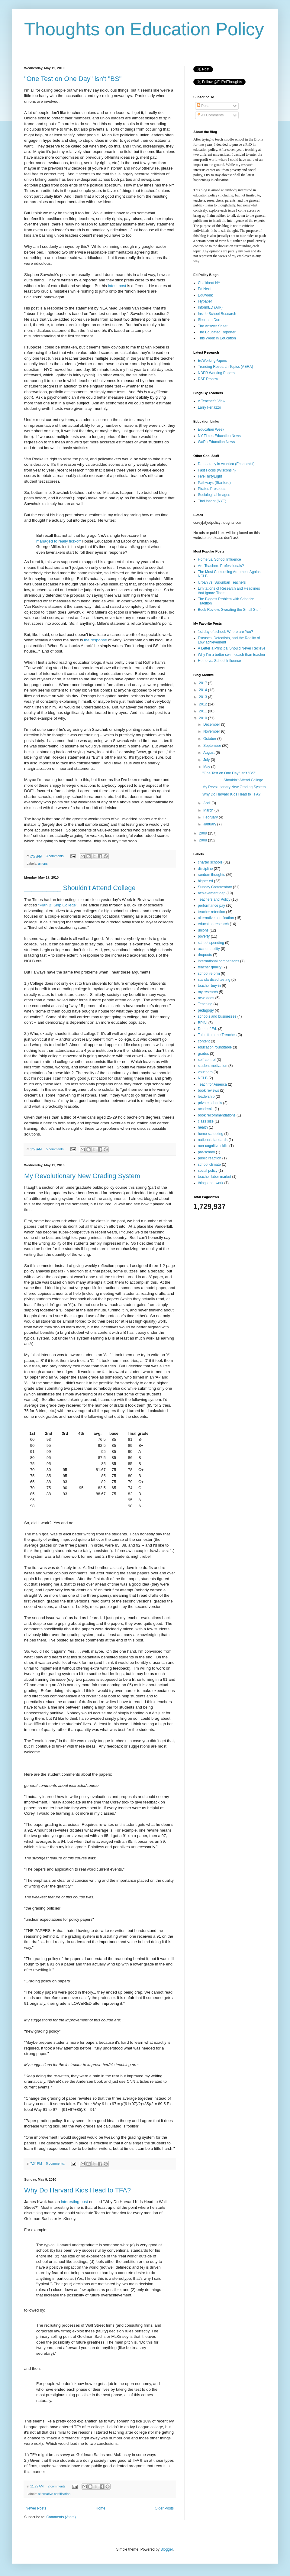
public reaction (209, 1158)
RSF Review (208, 379)
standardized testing (214, 979)
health (203, 1127)
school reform (209, 973)
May (207, 767)
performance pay (211, 905)
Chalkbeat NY (209, 283)
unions (43, 863)
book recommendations (217, 1115)
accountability (209, 949)
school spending (211, 943)
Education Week (211, 429)
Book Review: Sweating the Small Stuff (229, 610)
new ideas (206, 998)
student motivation (212, 1066)
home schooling (210, 1134)
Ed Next (204, 289)
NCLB (203, 1078)
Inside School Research (217, 314)
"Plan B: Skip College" (57, 905)
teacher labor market (214, 1177)
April (207, 803)
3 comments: (56, 856)
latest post (117, 286)
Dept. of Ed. (207, 1029)
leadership (206, 1096)
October (210, 739)
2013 (203, 697)
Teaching (205, 1004)
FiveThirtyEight (210, 476)
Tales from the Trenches (217, 1035)
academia (206, 1109)
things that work (210, 1183)
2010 (203, 718)
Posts (203, 106)
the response (95, 640)
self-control (207, 1060)
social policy (208, 1170)
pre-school (206, 1152)
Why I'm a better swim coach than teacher (231, 655)
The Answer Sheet (212, 326)
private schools (210, 1103)
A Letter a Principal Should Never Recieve (231, 648)
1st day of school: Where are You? (225, 632)
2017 (203, 683)
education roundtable (215, 1047)
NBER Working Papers (216, 373)
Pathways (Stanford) (214, 483)
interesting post (74, 2201)
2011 (203, 711)
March (208, 810)
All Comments (210, 115)
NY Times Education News (219, 436)
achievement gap (211, 893)
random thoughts (211, 875)
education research (213, 924)
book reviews (208, 1090)
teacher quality (209, 967)
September (212, 746)
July (207, 760)
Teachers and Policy (214, 899)
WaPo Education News (216, 442)
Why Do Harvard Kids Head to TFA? (77, 2190)
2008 (203, 840)
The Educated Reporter (217, 332)
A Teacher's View (211, 401)
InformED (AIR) (210, 307)
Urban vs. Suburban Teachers (222, 582)
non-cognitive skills (213, 1146)
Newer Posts (36, 2508)
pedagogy (206, 1010)
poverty (204, 936)
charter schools (210, 862)
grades (203, 1053)
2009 (203, 833)
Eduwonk (205, 295)
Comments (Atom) (61, 2517)
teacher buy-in (209, 985)
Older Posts (164, 2508)
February (211, 817)
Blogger (166, 2549)
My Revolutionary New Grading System (82, 1176)
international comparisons (218, 961)
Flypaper (205, 301)
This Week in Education (217, 338)
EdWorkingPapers (212, 360)
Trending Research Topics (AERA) (225, 367)
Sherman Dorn (209, 320)
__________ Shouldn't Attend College (80, 888)
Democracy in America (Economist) (226, 464)
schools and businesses (217, 1016)
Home (100, 2508)
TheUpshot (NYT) (212, 501)
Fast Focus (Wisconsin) (217, 470)
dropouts (205, 955)
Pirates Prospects (212, 489)
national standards (212, 1140)
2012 (203, 704)
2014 (203, 690)
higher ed (205, 881)
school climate (209, 1164)
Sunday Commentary (215, 887)
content (204, 1041)
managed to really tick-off (58, 541)
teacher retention (211, 912)
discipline (205, 869)
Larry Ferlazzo (209, 407)
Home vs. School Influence (219, 559)
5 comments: (56, 1149)
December (212, 724)
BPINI (202, 1023)
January (210, 824)
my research (208, 992)
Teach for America (212, 1084)
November (212, 731)
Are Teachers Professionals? (221, 566)
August (209, 752)
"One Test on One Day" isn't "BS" (72, 79)
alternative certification (54, 2494)
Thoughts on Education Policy (144, 29)
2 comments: (57, 2486)
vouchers (205, 1072)
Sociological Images (214, 495)
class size (206, 1121)
